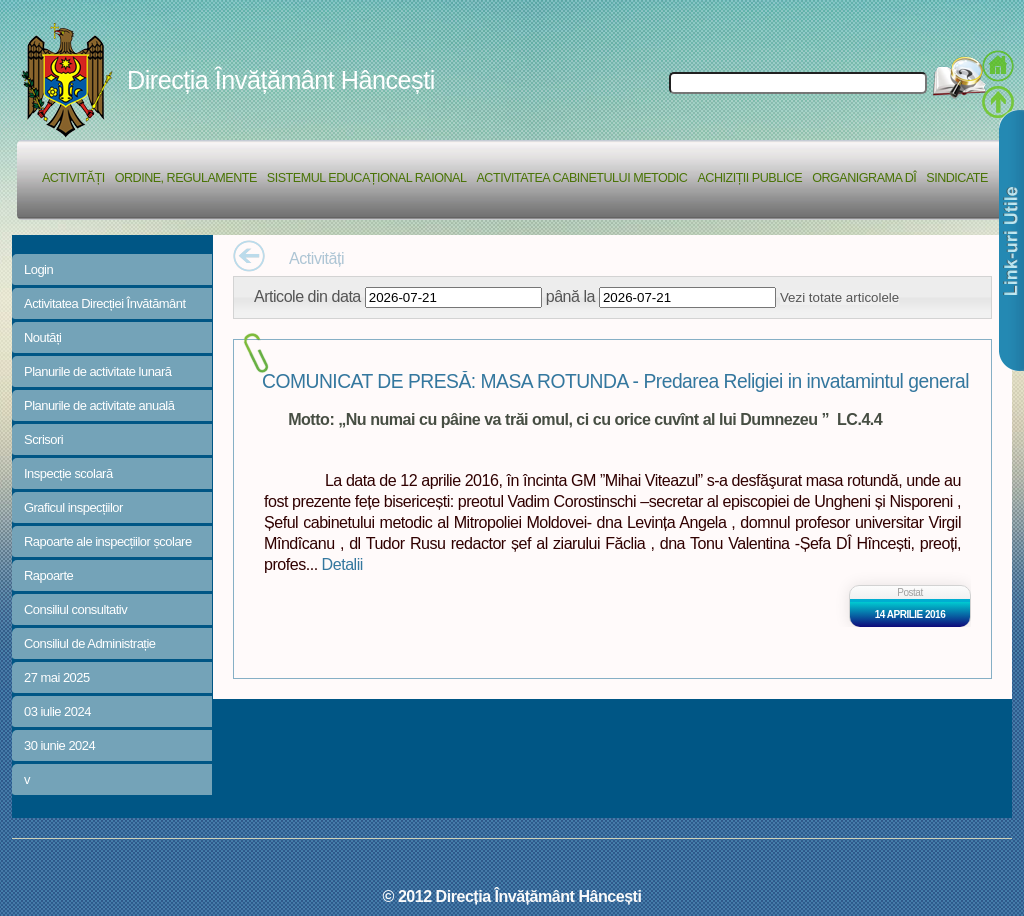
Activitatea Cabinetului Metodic (581, 178)
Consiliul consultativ (75, 609)
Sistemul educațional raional (367, 178)
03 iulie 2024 (57, 711)
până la (570, 296)
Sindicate (957, 178)
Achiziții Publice (749, 178)
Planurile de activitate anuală (99, 405)
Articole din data (307, 296)
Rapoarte (48, 575)
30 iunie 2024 (59, 745)
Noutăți (43, 337)
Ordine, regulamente (186, 178)
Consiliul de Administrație (90, 643)
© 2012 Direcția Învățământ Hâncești (512, 896)
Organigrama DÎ (864, 178)
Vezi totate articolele (839, 297)
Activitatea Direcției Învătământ (105, 303)
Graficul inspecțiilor (73, 507)
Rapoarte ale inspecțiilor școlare (108, 541)
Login (38, 269)
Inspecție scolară (68, 473)
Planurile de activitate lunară (98, 371)
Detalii (342, 564)
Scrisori (43, 439)
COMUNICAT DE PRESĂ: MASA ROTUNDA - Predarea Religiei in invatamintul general (615, 381)
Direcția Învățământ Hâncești (281, 80)
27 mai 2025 (57, 677)
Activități (73, 178)
